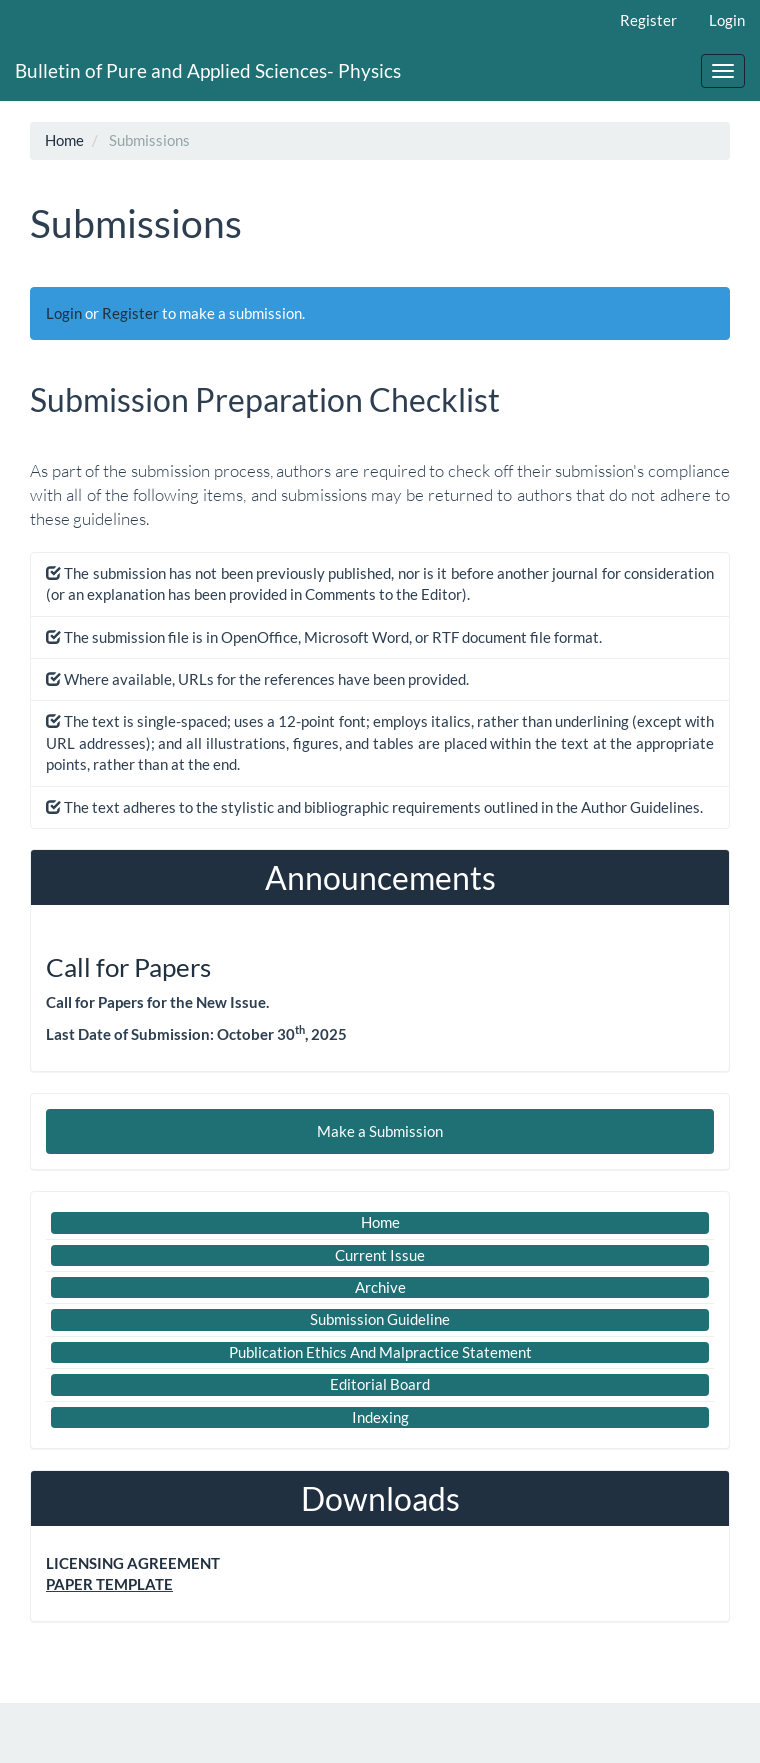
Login (727, 20)
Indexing (380, 1417)
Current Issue (380, 1255)
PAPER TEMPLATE (109, 1584)
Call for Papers (128, 967)
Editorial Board (380, 1384)
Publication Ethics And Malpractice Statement (380, 1352)
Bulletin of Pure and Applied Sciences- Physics (208, 70)
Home (64, 140)
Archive (380, 1287)
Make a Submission (380, 1131)
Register (648, 20)
